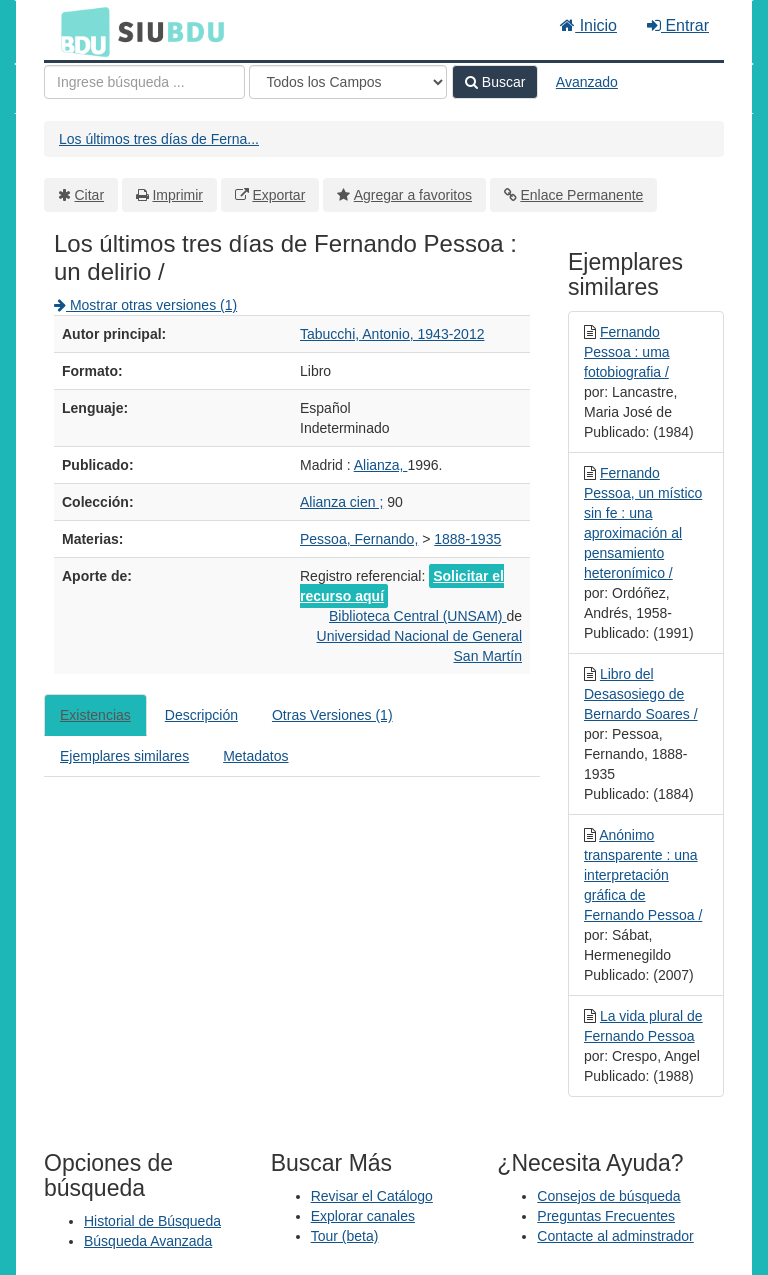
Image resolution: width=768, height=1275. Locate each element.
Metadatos (255, 756)
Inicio (588, 25)
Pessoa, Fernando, (359, 539)
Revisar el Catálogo (372, 1196)
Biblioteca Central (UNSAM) (417, 616)
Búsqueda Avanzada (148, 1241)
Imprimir (177, 195)
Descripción (201, 715)
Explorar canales (363, 1216)
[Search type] (348, 82)
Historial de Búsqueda (152, 1221)
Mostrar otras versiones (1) (145, 305)
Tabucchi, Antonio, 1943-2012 (392, 334)
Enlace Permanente (581, 195)
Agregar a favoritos (413, 195)
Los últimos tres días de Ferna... (159, 139)
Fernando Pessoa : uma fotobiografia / (627, 352)
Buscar (495, 82)
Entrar (678, 25)
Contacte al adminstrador (615, 1236)
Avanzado (587, 82)
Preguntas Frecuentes (606, 1216)
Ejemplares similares (124, 756)
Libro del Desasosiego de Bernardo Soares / (641, 694)
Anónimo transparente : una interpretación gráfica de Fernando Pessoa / (643, 875)
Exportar (278, 195)
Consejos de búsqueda (608, 1196)
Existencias (95, 715)
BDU (80, 31)
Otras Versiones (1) (332, 715)
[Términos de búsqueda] (144, 82)
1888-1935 (467, 539)
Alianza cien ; (341, 502)
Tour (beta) (345, 1236)
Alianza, (381, 465)
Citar (90, 195)
